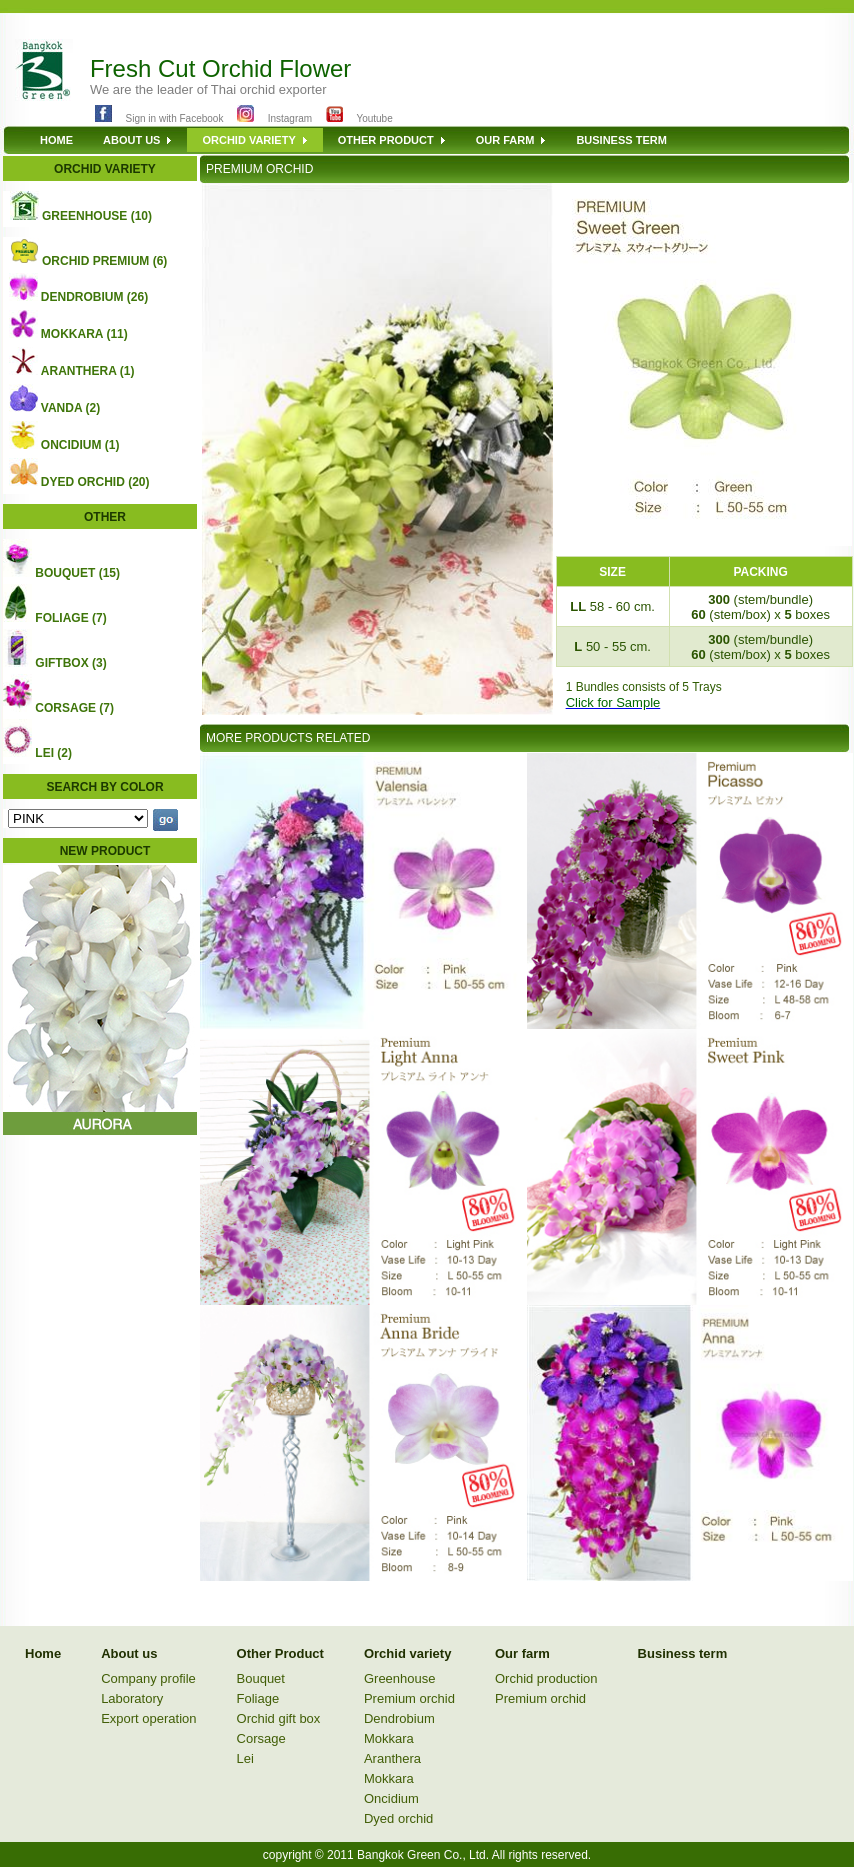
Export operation (148, 1718)
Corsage (261, 1738)
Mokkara (389, 1738)
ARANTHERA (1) (88, 371)
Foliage (258, 1698)
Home (43, 1653)
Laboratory (132, 1698)
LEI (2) (53, 753)
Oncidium (391, 1798)
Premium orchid (409, 1698)
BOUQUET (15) (77, 573)
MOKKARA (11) (84, 334)
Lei (245, 1758)
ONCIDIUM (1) (80, 445)
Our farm (522, 1653)
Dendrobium (399, 1718)
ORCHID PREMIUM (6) (104, 261)
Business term (683, 1653)
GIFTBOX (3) (70, 663)
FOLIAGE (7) (70, 618)
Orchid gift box (279, 1718)
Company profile (148, 1678)
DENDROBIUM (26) (94, 297)
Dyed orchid (398, 1818)
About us (129, 1653)
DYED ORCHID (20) (95, 482)
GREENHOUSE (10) (97, 216)
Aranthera (392, 1758)
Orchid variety (407, 1653)
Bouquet (261, 1678)
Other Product (280, 1653)
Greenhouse (400, 1678)
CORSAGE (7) (74, 708)
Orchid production (546, 1678)
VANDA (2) (70, 408)
